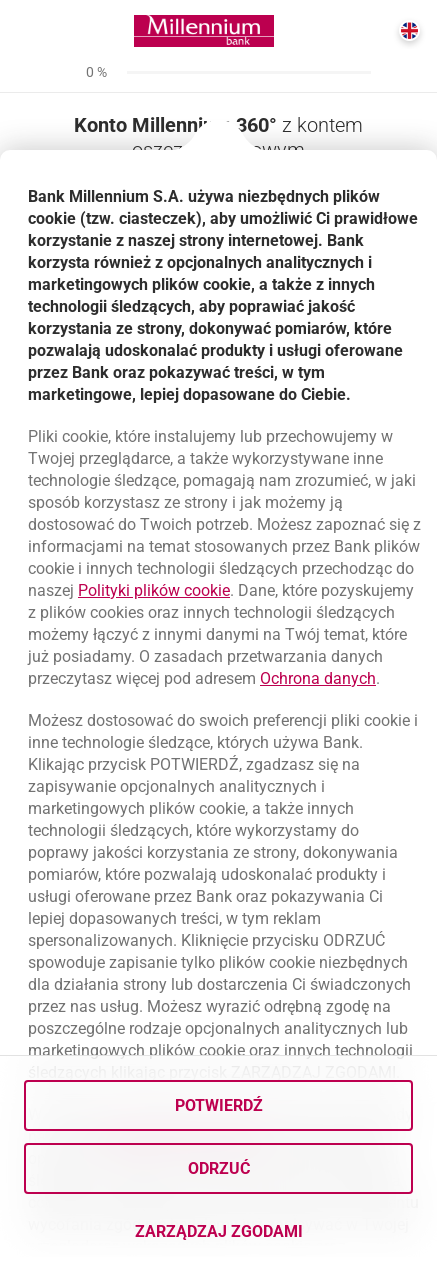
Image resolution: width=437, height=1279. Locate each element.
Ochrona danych (318, 678)
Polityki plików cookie (154, 590)
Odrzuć (219, 1168)
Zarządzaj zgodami (274, 1237)
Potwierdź (219, 1105)
